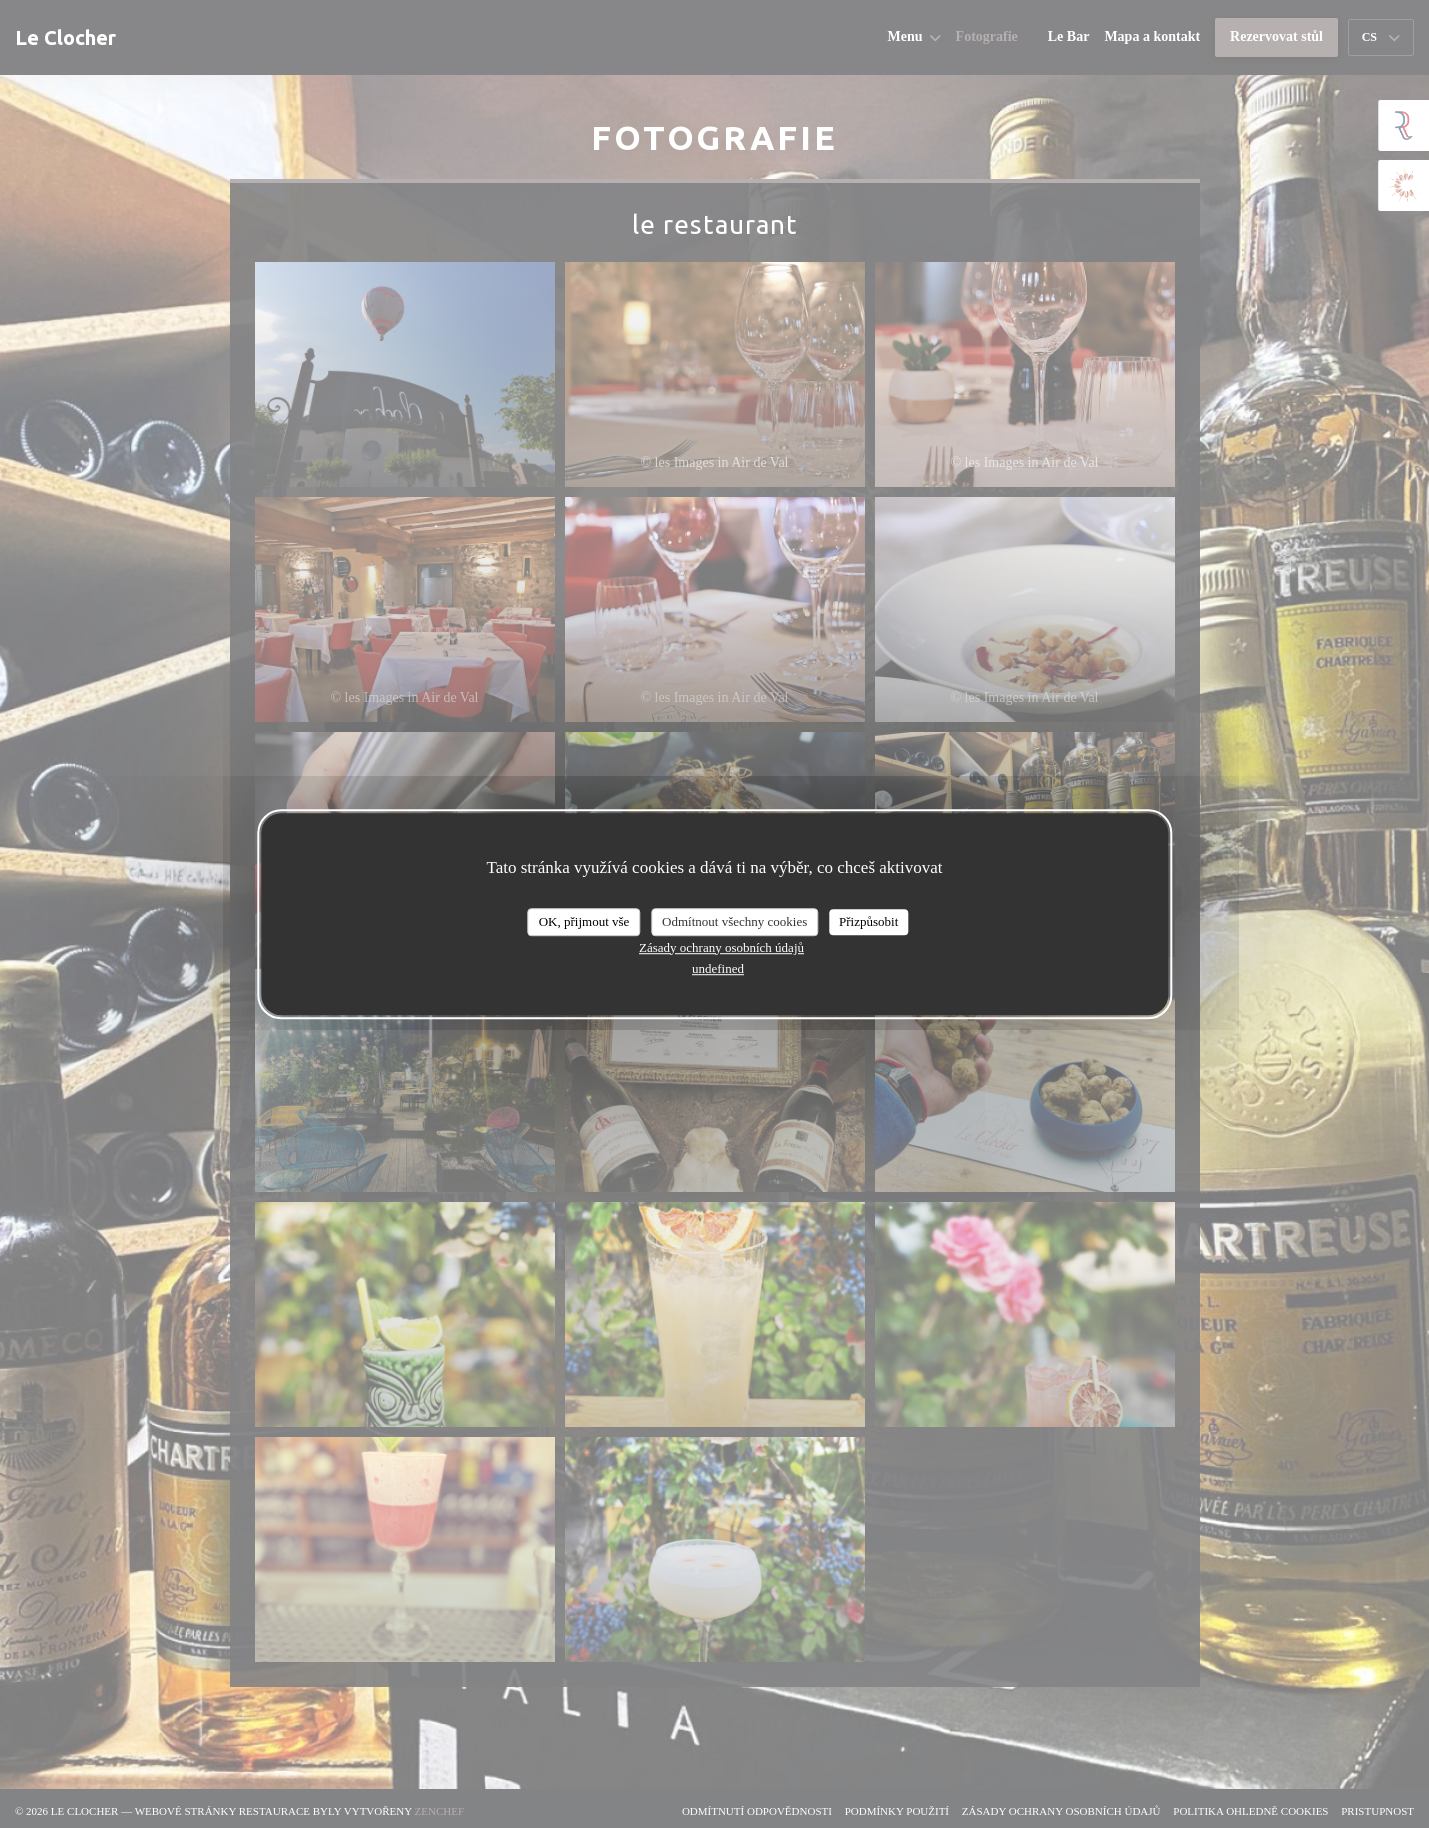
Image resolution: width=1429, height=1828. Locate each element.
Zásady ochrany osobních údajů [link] (721, 947)
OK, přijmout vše (584, 921)
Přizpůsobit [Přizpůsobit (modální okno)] (868, 921)
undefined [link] (718, 968)
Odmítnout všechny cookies (734, 921)
